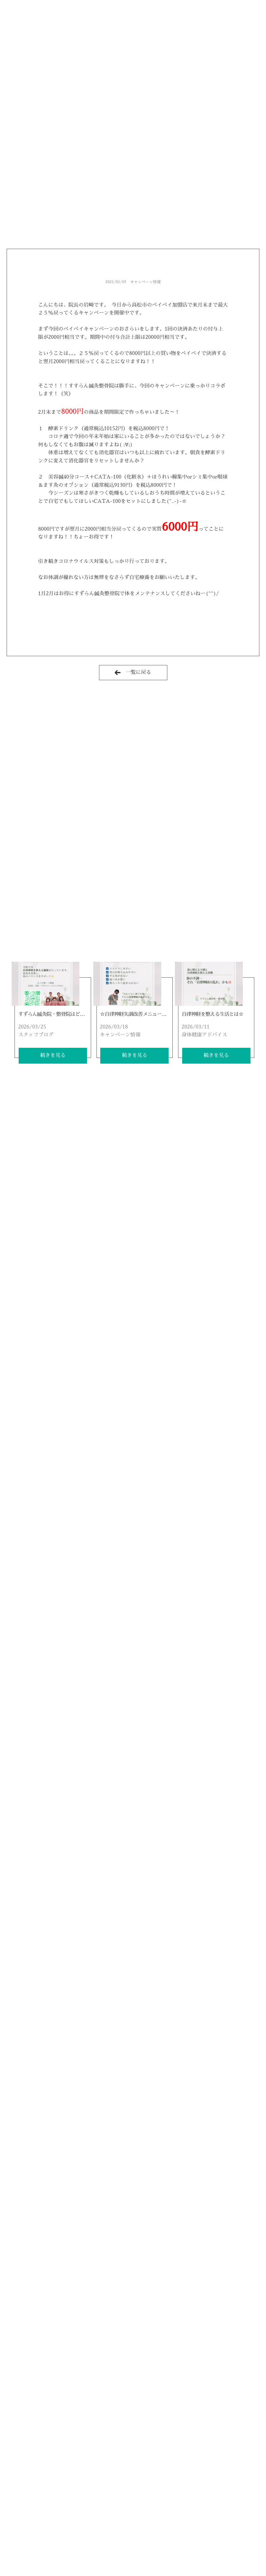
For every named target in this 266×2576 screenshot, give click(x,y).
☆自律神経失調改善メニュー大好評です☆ (145, 1014)
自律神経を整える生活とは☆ (212, 1014)
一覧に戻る (133, 672)
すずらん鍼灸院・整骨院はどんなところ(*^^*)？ (69, 1014)
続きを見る (52, 1055)
